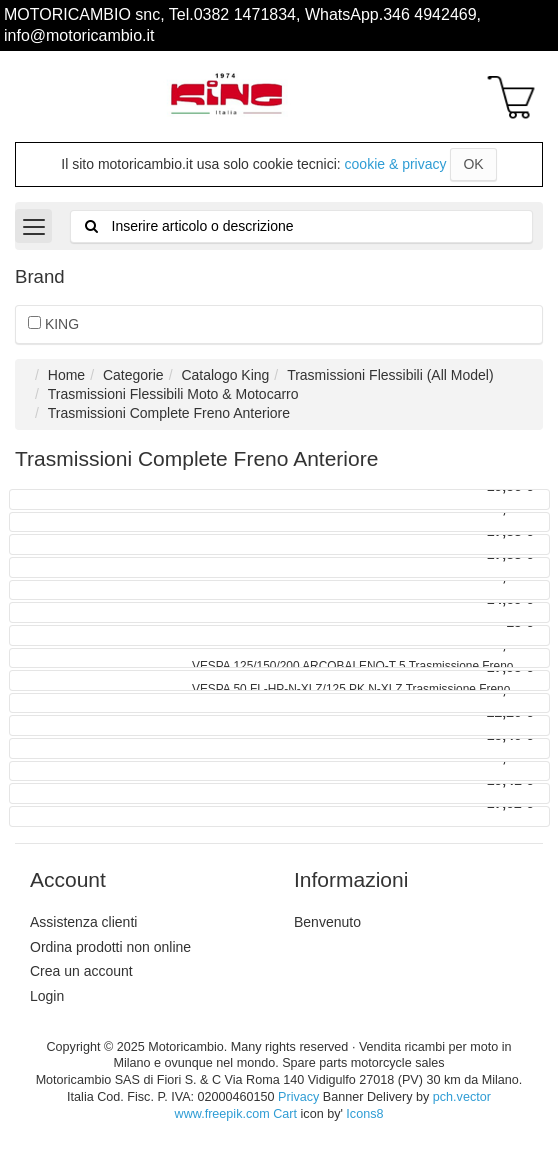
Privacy (298, 1097)
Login (47, 996)
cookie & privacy (396, 164)
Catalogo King (225, 375)
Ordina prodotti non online (110, 947)
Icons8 (364, 1114)
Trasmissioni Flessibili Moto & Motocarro (173, 394)
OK (473, 164)
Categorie (133, 375)
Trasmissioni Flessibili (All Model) (390, 375)
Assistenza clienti (83, 922)
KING (53, 324)
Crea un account (81, 971)
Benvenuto (327, 922)
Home (66, 375)
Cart (285, 1114)
